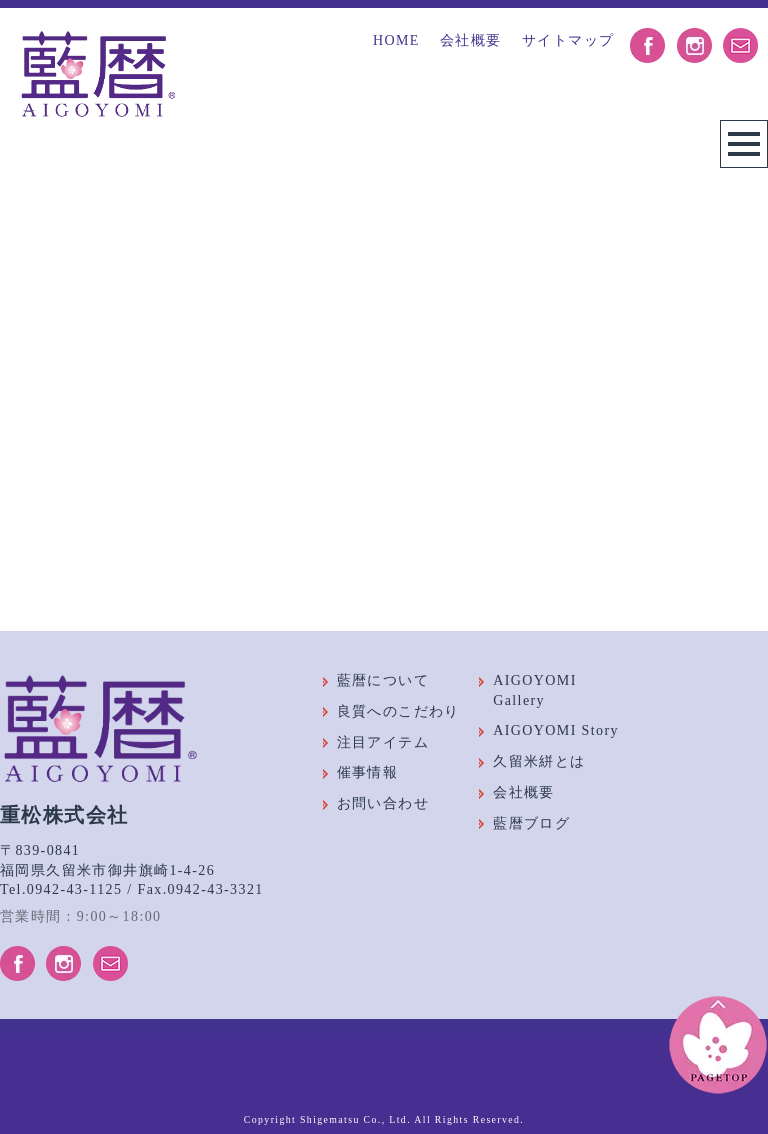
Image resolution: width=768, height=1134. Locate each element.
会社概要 (471, 40)
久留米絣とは (539, 761)
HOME (396, 40)
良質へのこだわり (398, 711)
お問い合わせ (383, 803)
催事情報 (368, 772)
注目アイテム (383, 742)
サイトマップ (568, 40)
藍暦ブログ (531, 823)
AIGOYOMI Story (556, 730)
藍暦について (383, 680)
